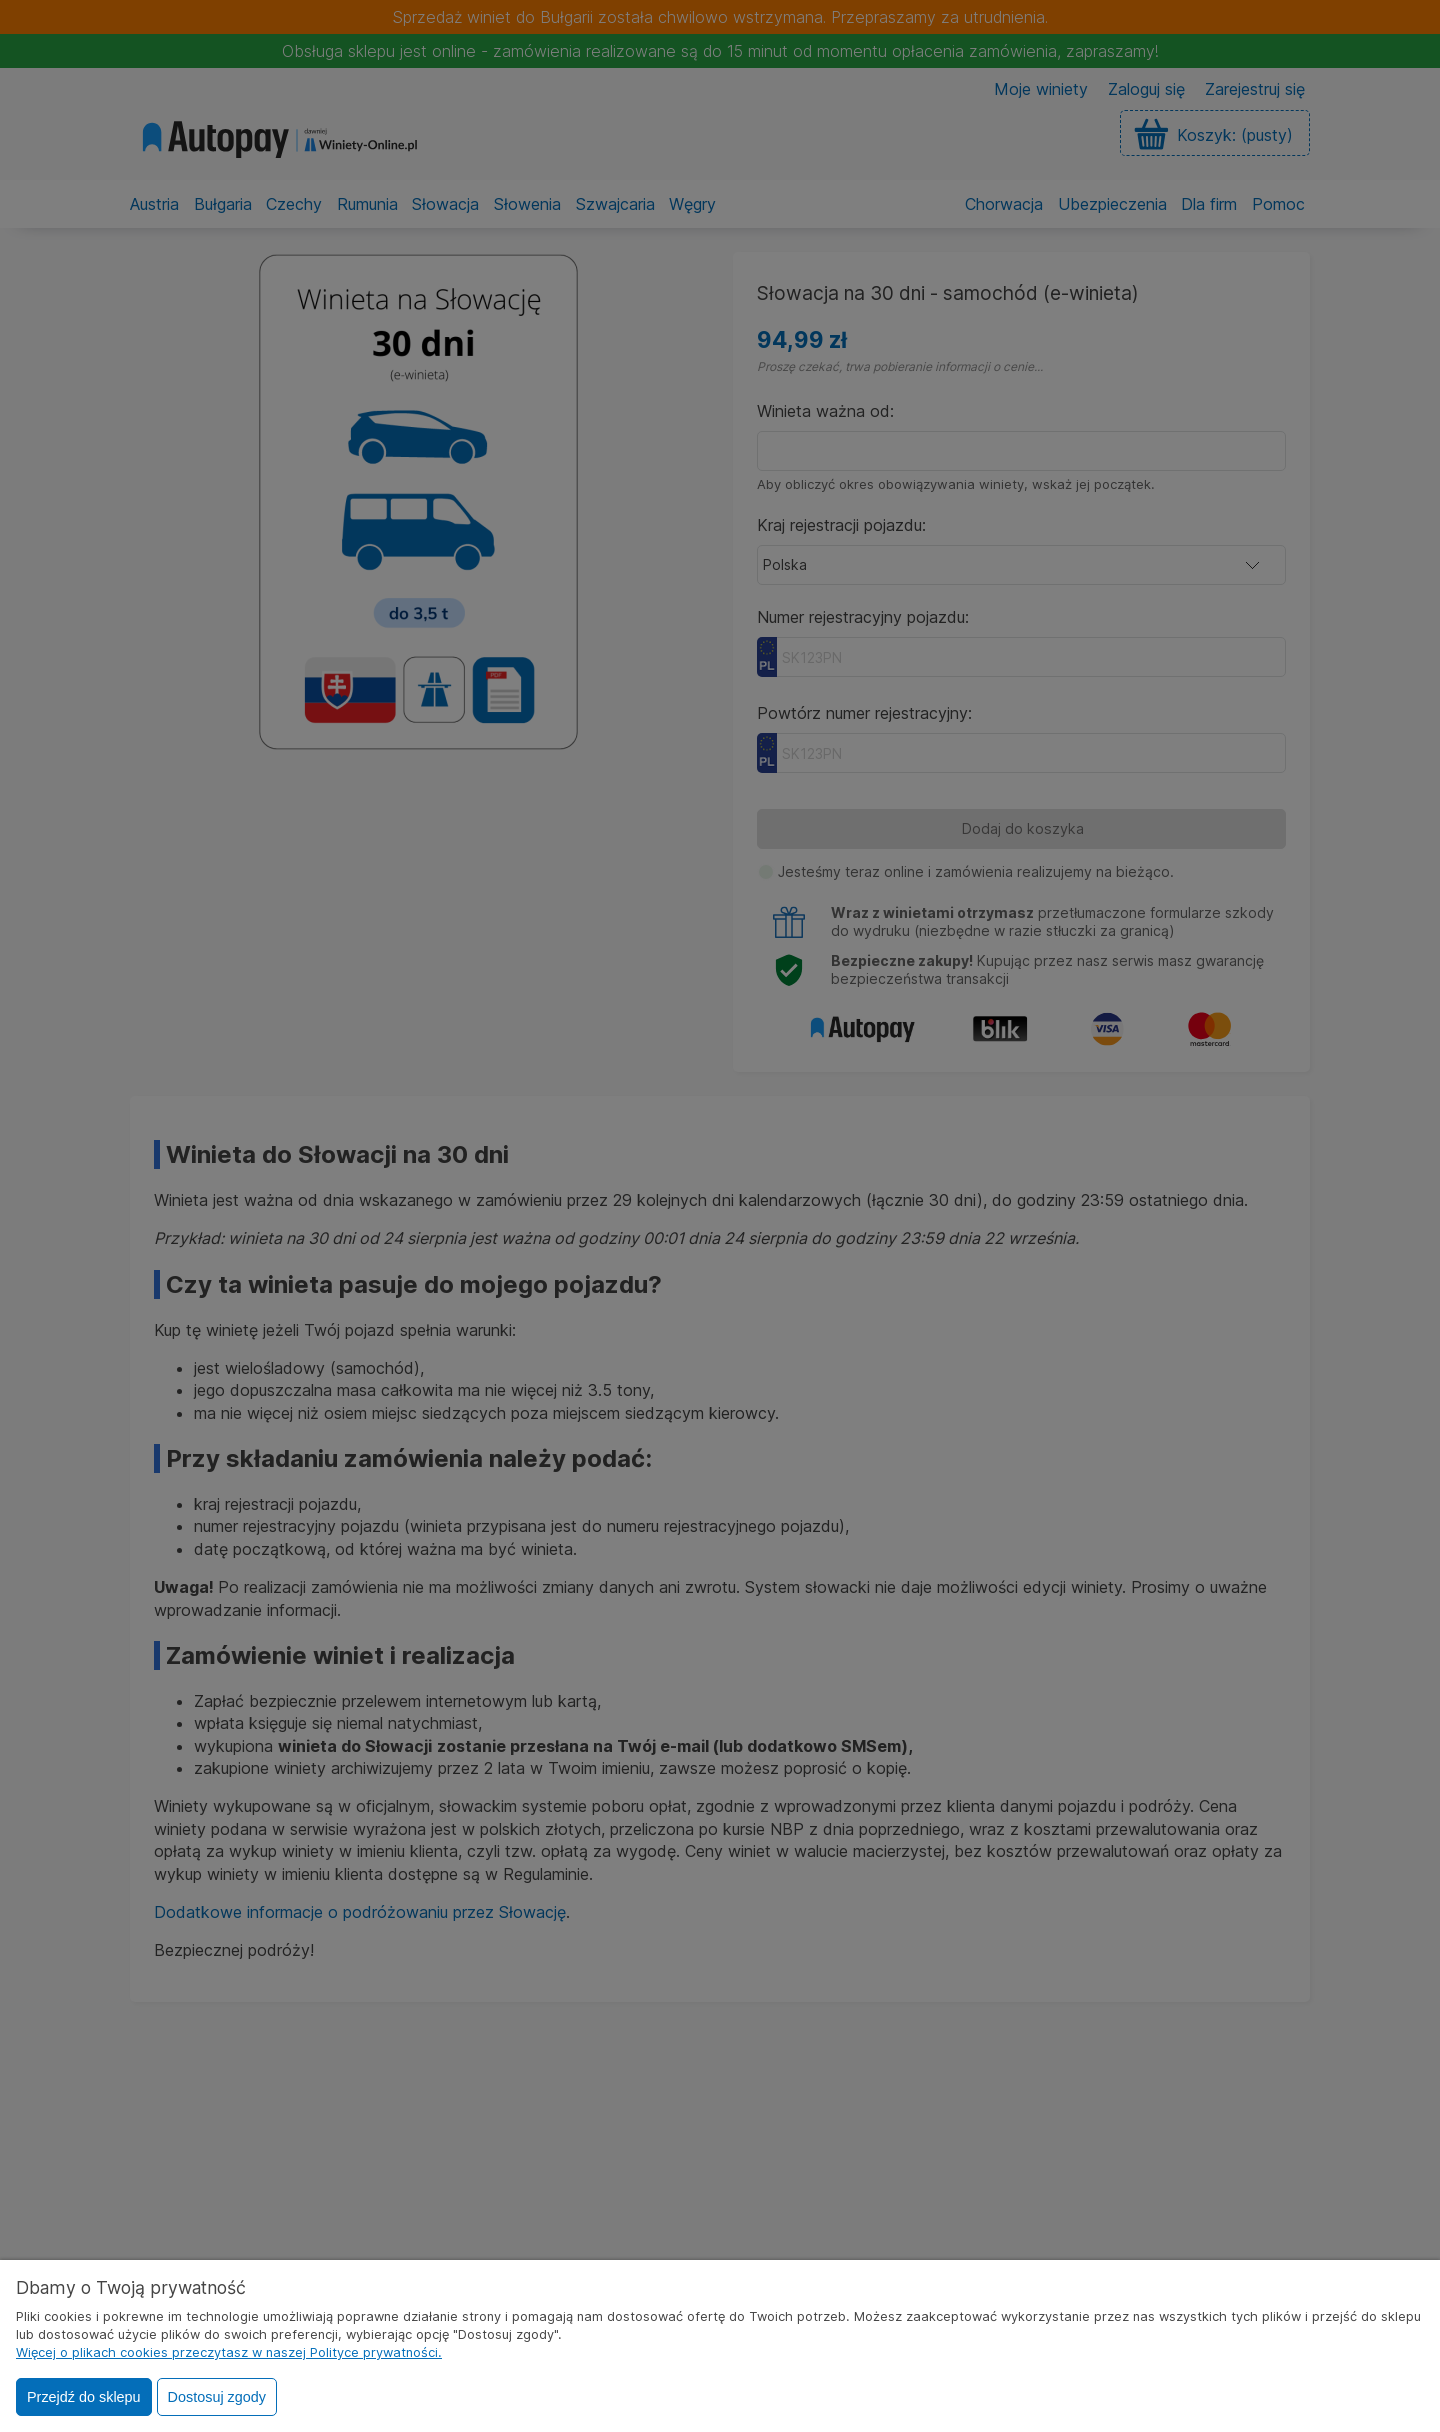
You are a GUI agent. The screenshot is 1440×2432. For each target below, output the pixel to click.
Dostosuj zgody (217, 2397)
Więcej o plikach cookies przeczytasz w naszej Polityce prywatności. (229, 2352)
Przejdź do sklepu (84, 2397)
